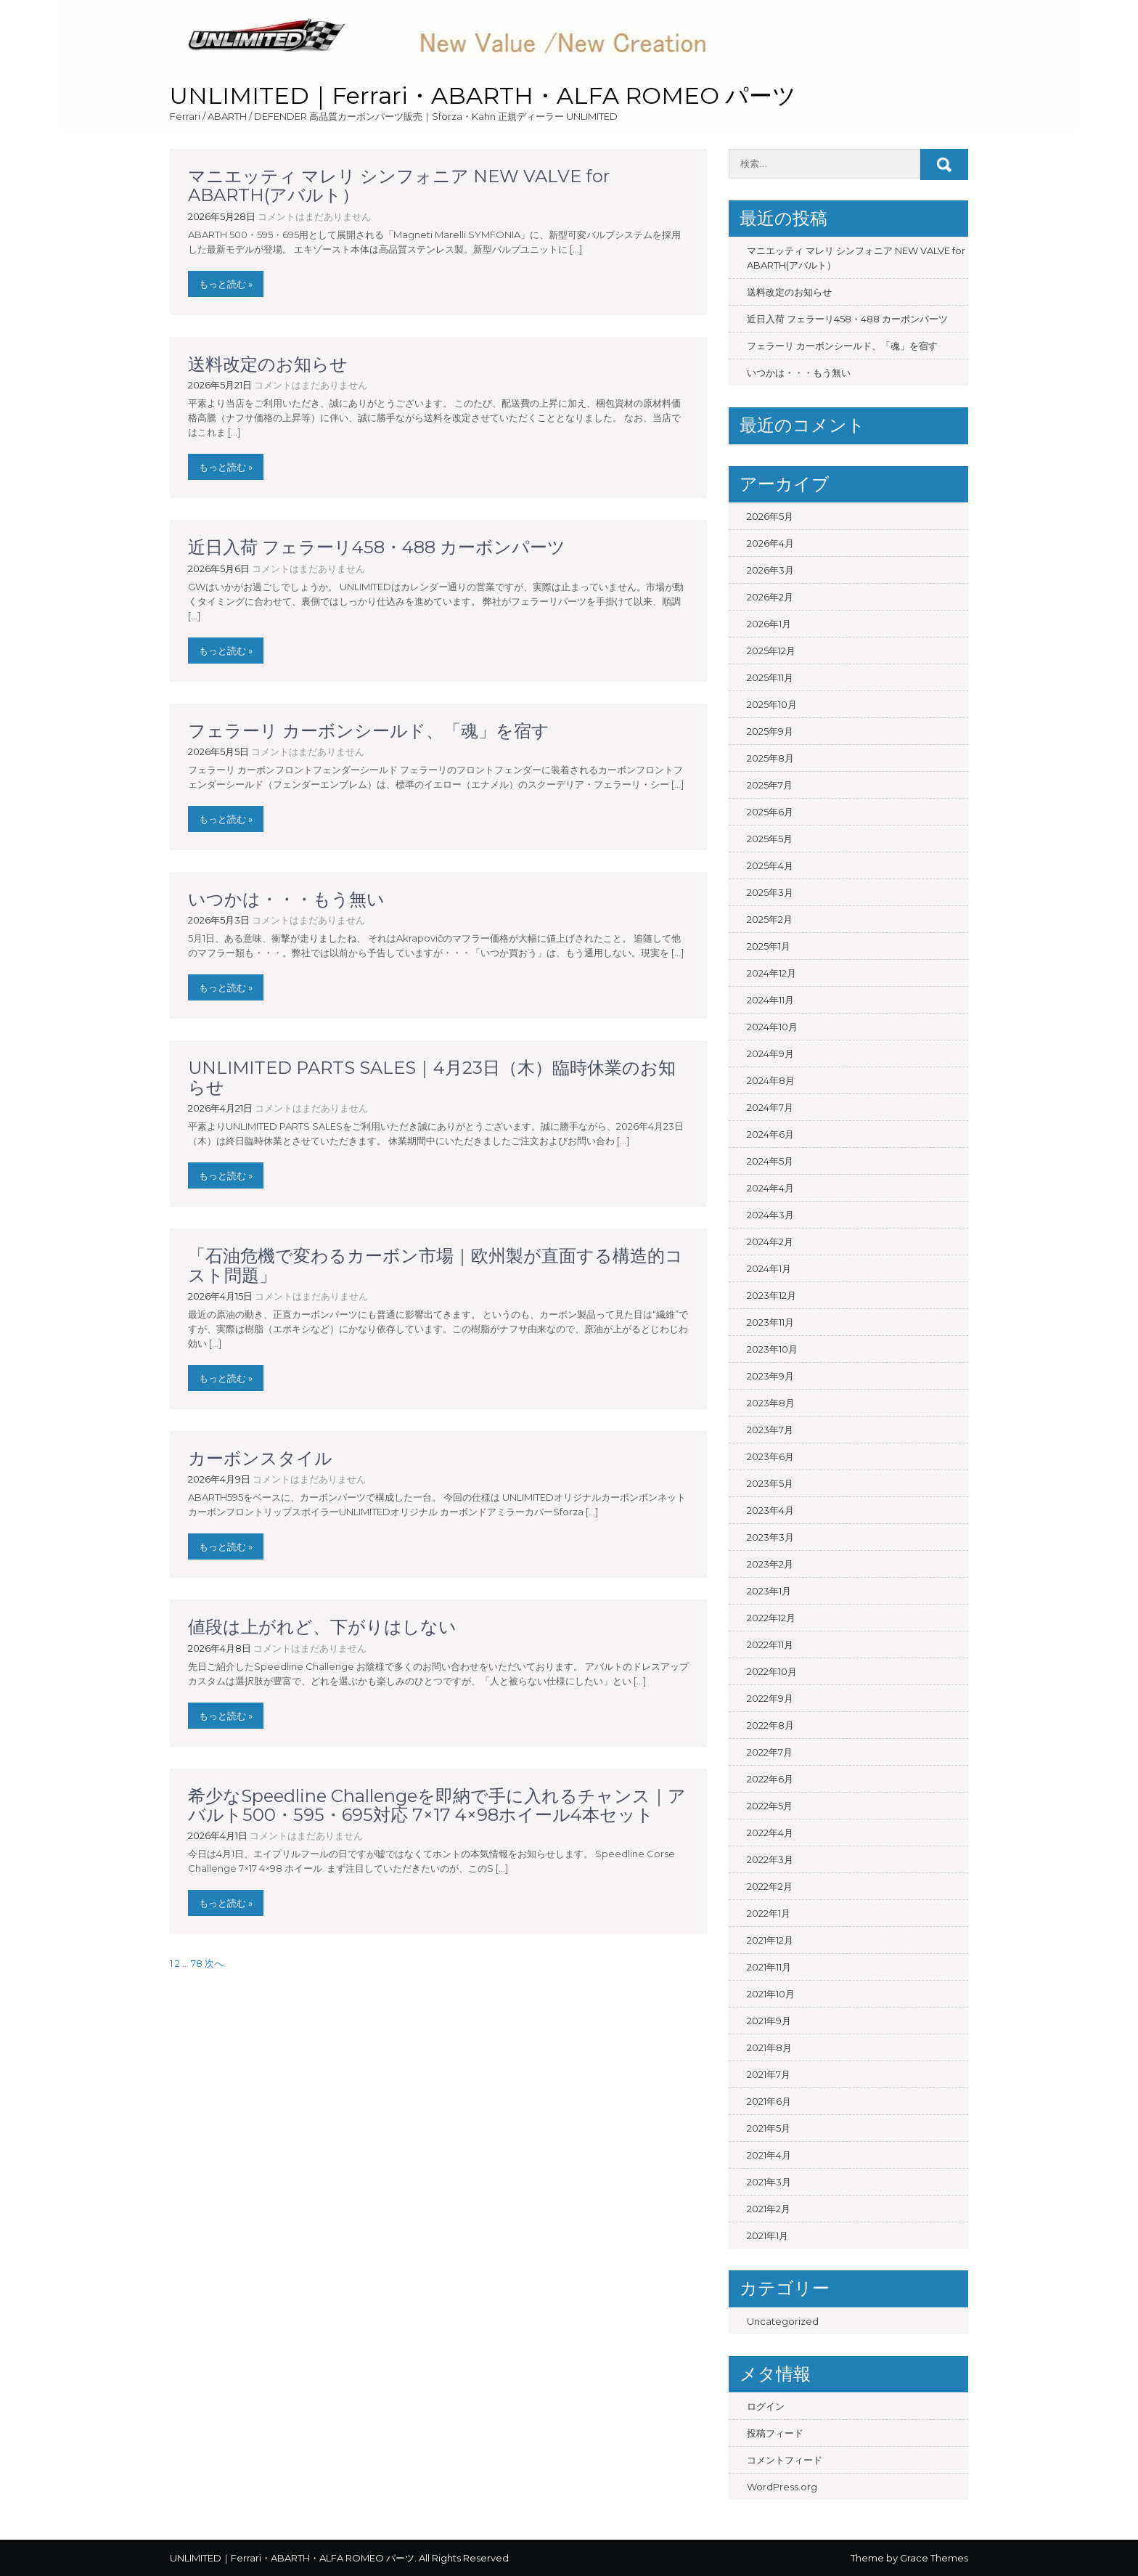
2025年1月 (768, 946)
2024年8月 (771, 1080)
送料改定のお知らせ (268, 364)
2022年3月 (770, 1859)
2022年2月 (770, 1886)
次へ (214, 1963)
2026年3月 (770, 570)
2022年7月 (770, 1752)
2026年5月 (770, 516)
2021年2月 (768, 2208)
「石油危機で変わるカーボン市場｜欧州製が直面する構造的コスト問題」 (435, 1265)
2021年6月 (769, 2101)
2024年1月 (769, 1268)
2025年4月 (770, 865)
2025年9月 (770, 731)
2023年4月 (770, 1510)
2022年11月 (770, 1644)
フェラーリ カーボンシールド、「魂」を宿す (377, 730)
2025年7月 (770, 785)
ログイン (766, 2406)
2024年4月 (770, 1188)
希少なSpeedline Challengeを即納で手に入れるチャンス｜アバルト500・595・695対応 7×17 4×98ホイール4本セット (437, 1805)
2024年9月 (770, 1053)
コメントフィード (784, 2460)
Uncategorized (783, 2321)
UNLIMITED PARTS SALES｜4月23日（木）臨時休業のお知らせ (432, 1077)
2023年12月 (771, 1295)
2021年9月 (769, 2020)
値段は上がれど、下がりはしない (322, 1626)
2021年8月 (769, 2047)
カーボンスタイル (260, 1458)
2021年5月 (768, 2128)
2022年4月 (770, 1832)
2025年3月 (770, 892)
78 (196, 1963)
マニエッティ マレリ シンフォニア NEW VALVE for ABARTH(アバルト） (399, 185)
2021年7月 (768, 2074)
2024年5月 (770, 1161)
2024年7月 (770, 1107)
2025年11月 (770, 677)
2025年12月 (771, 650)
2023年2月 (770, 1564)
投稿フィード (775, 2433)
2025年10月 (772, 704)
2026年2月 (770, 597)
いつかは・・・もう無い (286, 899)
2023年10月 (772, 1349)
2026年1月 (769, 623)
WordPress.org (782, 2487)
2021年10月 (771, 1994)
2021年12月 (770, 1940)
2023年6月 (770, 1456)
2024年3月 (770, 1214)
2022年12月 (771, 1617)
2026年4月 (770, 543)
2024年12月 (771, 973)
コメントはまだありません (314, 216)
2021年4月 (769, 2155)
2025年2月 (770, 919)
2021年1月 (767, 2235)
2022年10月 (772, 1671)
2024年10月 (772, 1026)
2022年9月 (770, 1698)
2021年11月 (769, 1967)
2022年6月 (770, 1779)
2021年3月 (769, 2182)
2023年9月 (770, 1376)
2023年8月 (771, 1403)
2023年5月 (770, 1483)
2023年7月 (770, 1429)
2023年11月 (770, 1322)
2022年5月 (770, 1805)
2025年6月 (770, 812)
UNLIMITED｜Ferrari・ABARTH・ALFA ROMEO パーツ (483, 95)
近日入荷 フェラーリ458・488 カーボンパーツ (376, 547)
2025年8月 (770, 758)
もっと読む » (226, 284)
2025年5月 (770, 838)
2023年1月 (769, 1591)
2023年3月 (770, 1537)
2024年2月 (770, 1241)
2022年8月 (770, 1725)
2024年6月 (770, 1134)
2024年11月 (770, 1000)
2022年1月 (768, 1913)
